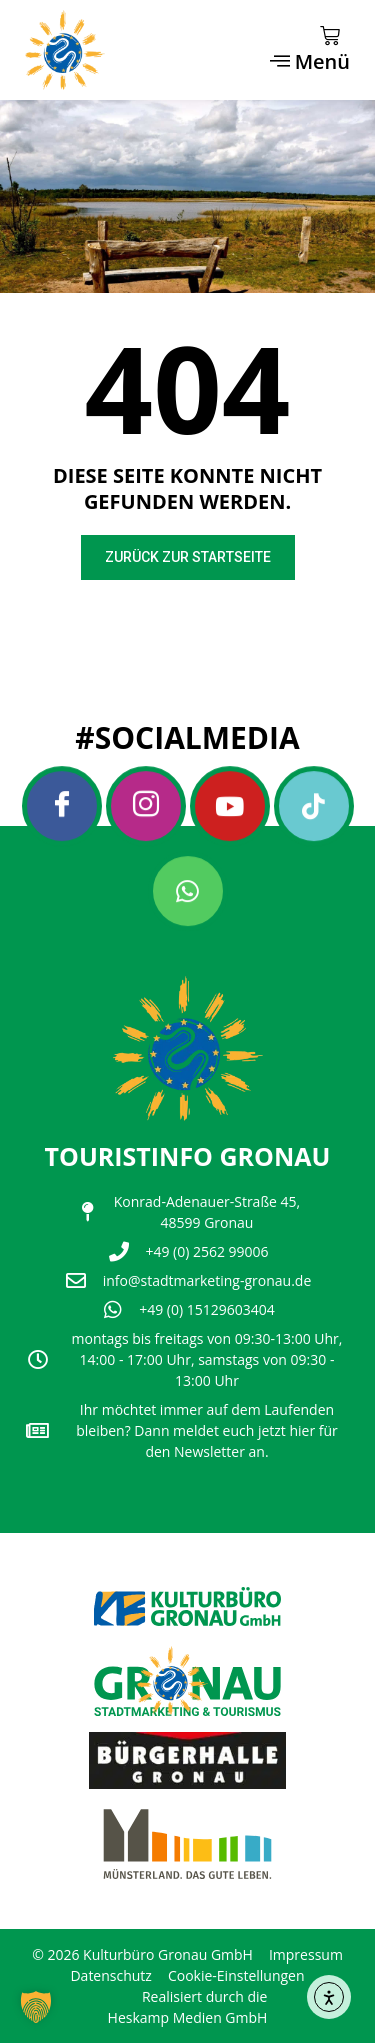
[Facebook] (62, 806)
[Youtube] (230, 806)
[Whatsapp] (188, 891)
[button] (36, 2007)
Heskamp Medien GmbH (188, 2017)
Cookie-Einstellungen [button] (236, 1975)
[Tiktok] (314, 806)
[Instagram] (146, 806)
